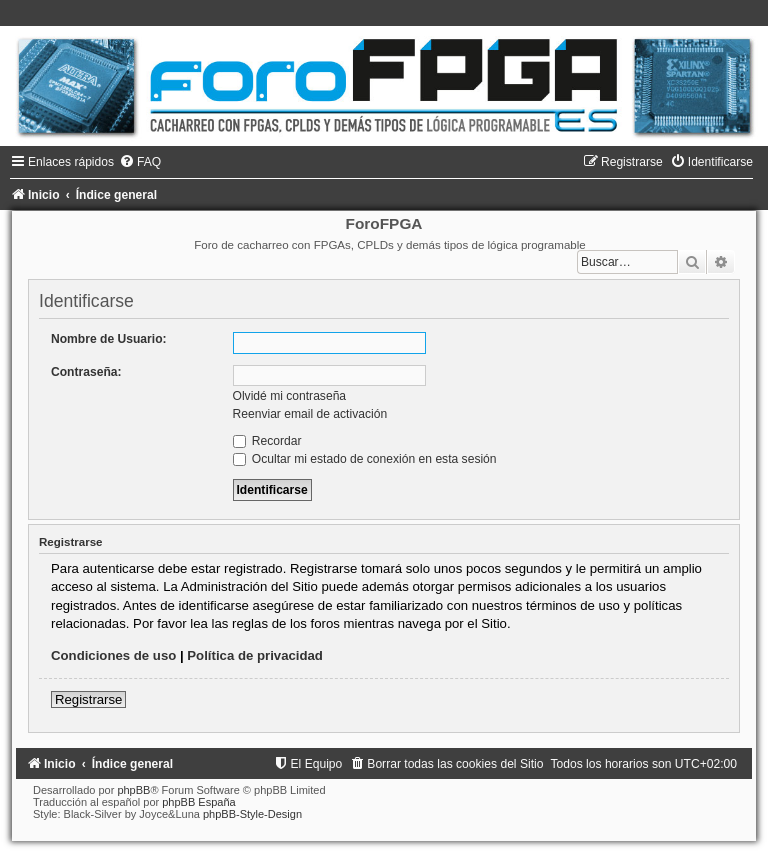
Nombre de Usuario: (109, 339)
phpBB (133, 790)
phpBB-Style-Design (252, 814)
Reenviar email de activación (310, 414)
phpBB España (198, 802)
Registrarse (88, 699)
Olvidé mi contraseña (290, 396)
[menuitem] (140, 162)
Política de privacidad (255, 655)
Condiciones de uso (113, 655)
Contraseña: (86, 372)
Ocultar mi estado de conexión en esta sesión (365, 459)
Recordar (267, 441)
